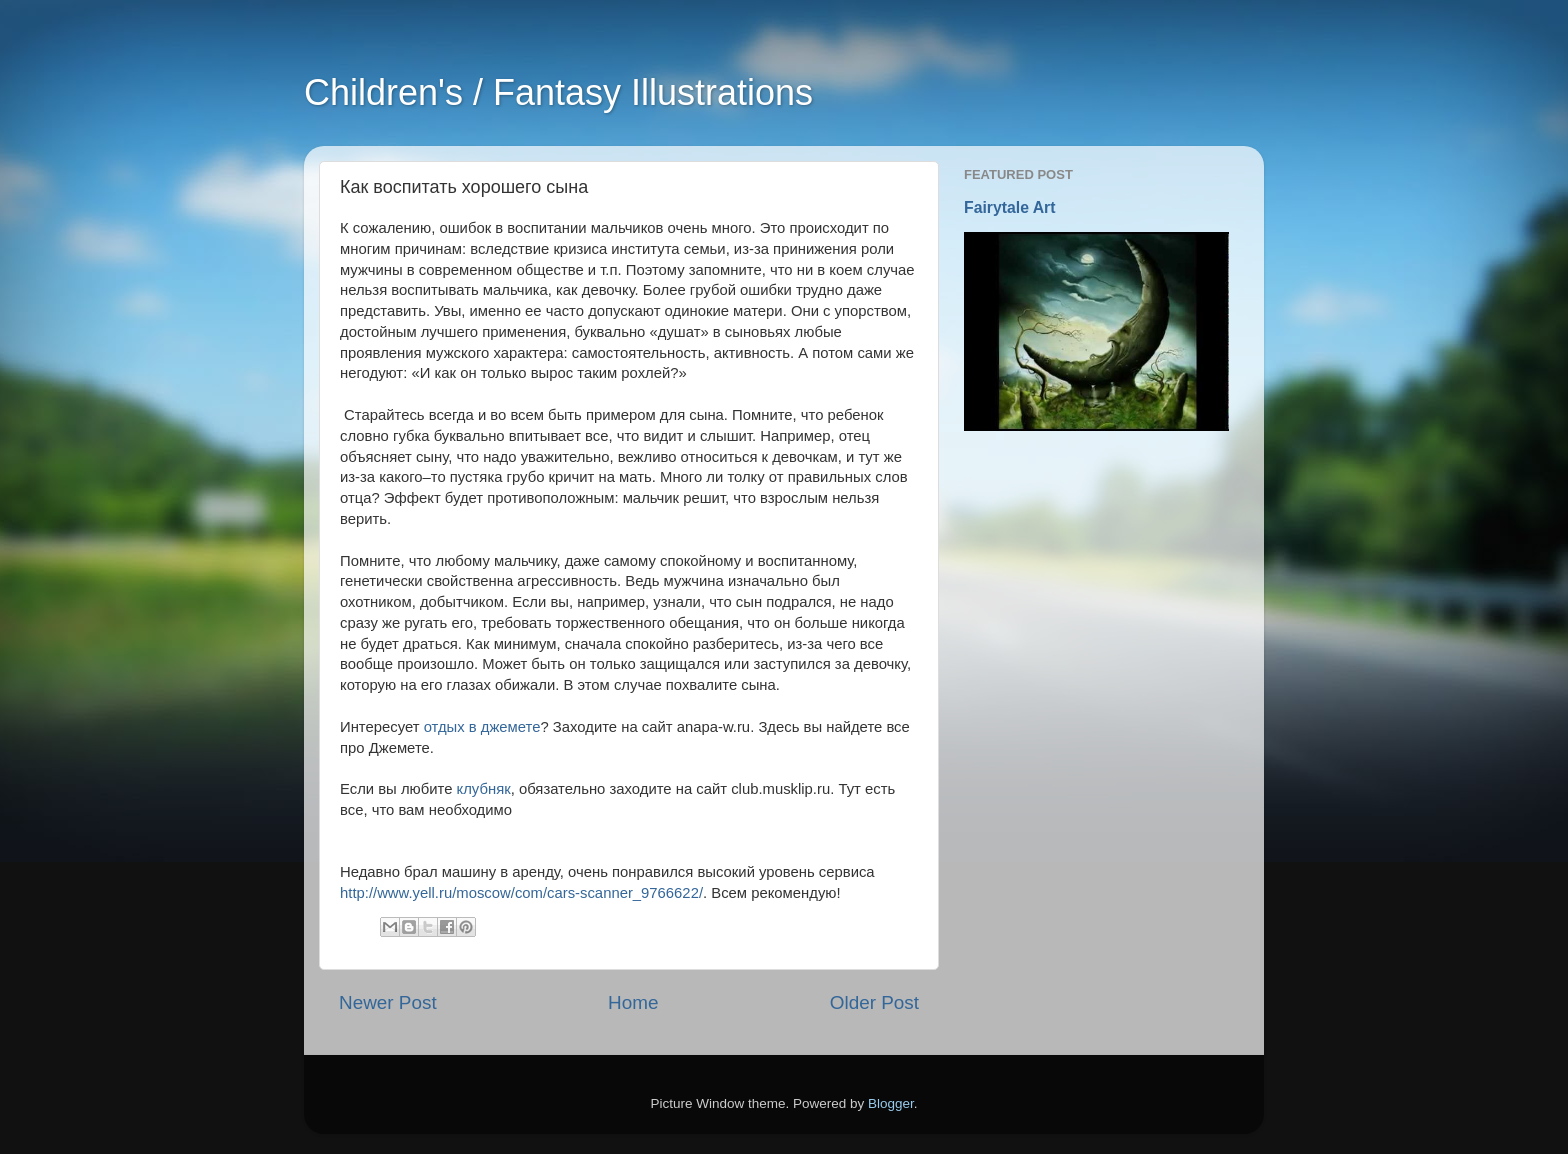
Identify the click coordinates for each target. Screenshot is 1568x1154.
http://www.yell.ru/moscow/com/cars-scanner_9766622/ (521, 893)
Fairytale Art (1010, 207)
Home (633, 1002)
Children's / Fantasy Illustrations (558, 92)
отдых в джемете (482, 727)
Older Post (874, 1002)
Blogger (891, 1103)
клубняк (484, 789)
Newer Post (388, 1002)
